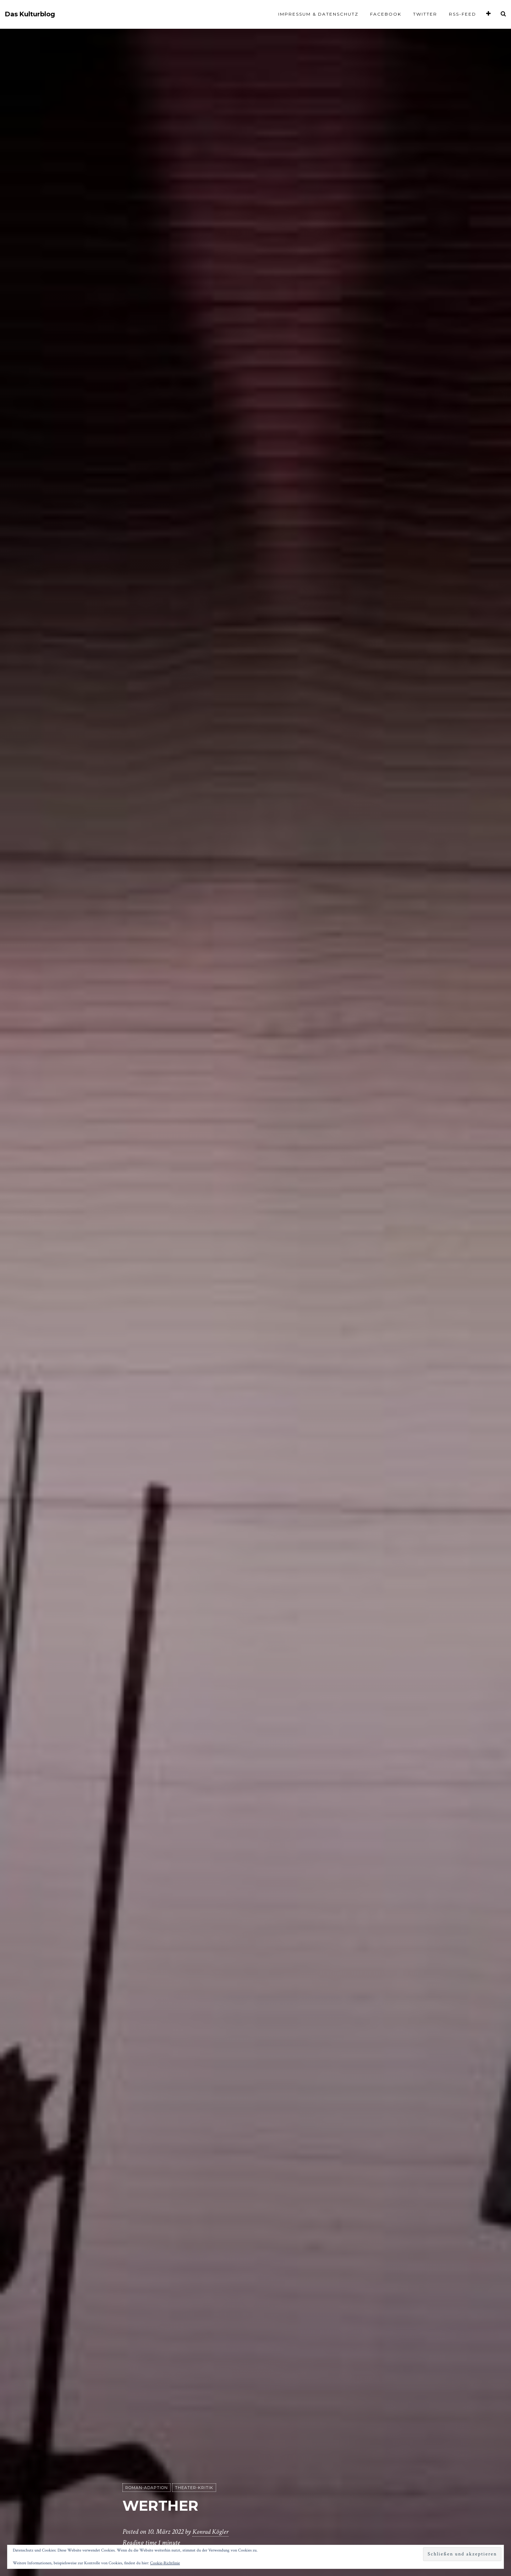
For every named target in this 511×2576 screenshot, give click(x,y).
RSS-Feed (462, 14)
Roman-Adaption (146, 2487)
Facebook (385, 14)
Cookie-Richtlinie (165, 2563)
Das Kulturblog (30, 14)
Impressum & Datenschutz (318, 14)
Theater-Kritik (194, 2487)
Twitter (425, 14)
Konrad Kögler (211, 2532)
